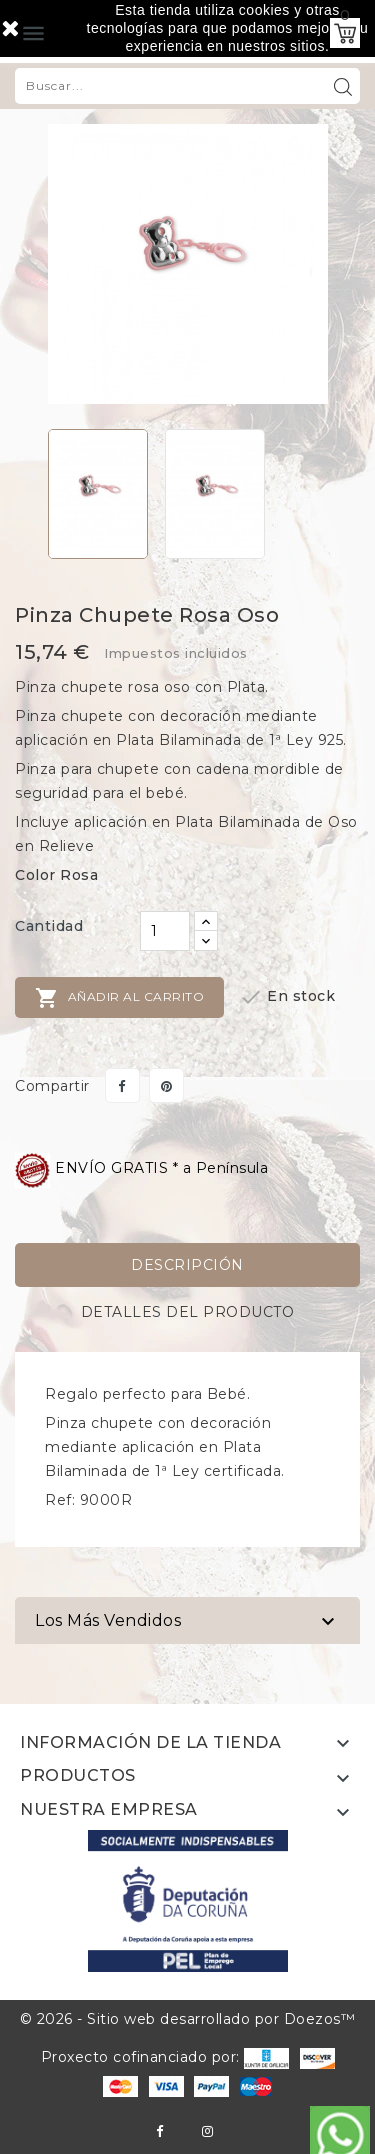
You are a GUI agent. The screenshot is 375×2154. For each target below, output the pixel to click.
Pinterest (166, 1085)
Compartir (122, 1085)
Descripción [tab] (187, 1265)
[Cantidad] (165, 931)
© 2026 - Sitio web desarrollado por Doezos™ (188, 2019)
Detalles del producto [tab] (188, 1312)
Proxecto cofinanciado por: (165, 2057)
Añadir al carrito (119, 998)
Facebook (159, 2131)
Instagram (207, 2131)
